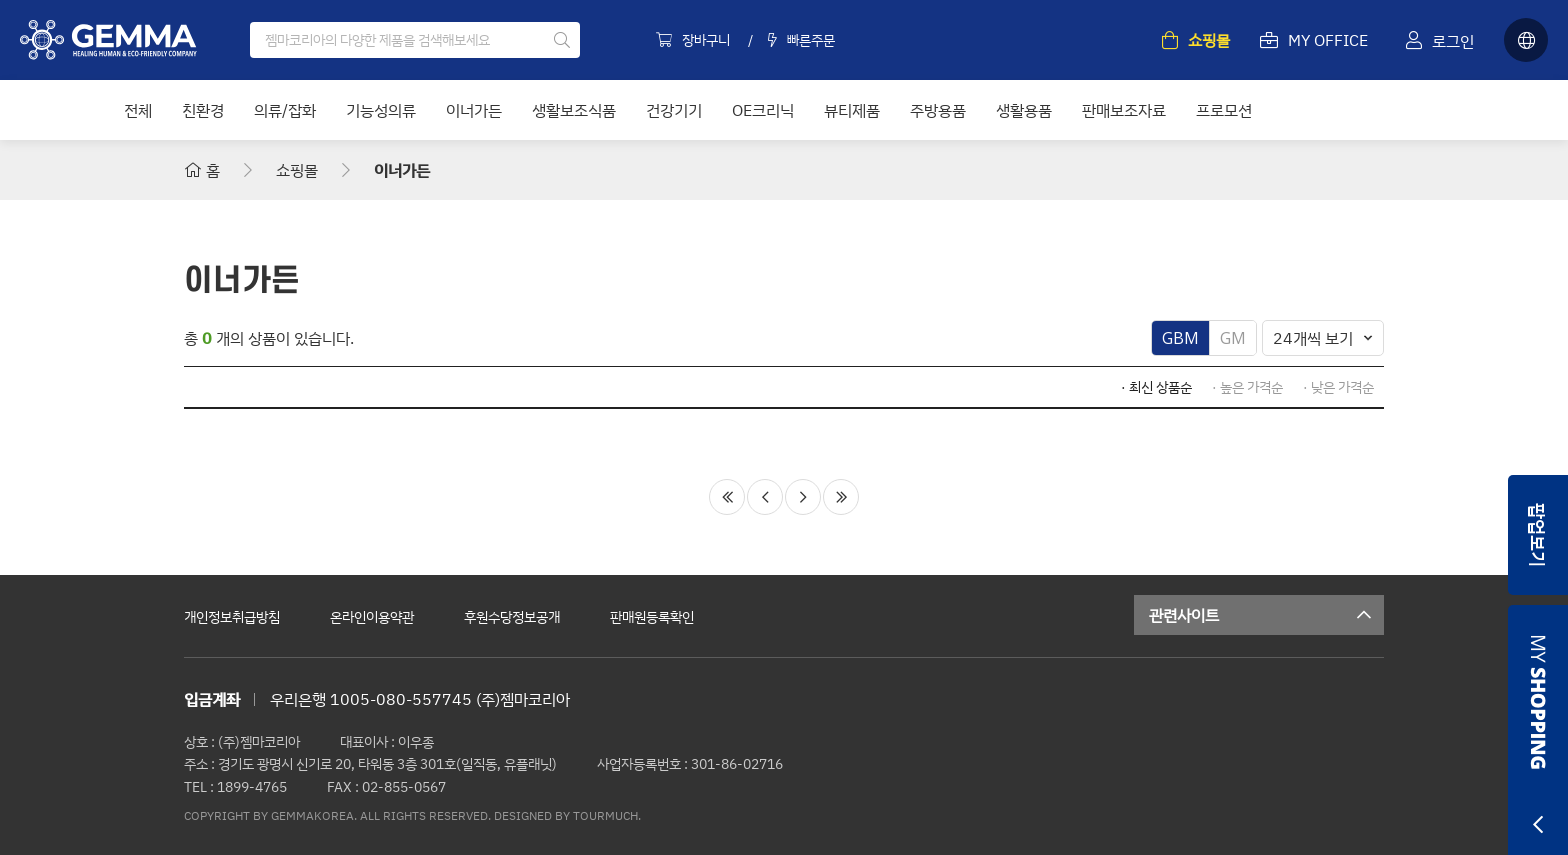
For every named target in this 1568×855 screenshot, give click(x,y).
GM (1233, 338)
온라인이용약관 (372, 616)
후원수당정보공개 (512, 616)
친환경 (203, 110)
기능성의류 (381, 110)
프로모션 (1224, 110)
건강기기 (674, 110)
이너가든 (474, 110)
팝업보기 (1538, 535)
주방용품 (938, 110)
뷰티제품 (852, 110)
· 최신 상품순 (1156, 386)
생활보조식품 (574, 110)
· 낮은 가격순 (1338, 386)
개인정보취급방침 (232, 616)
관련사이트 (1266, 615)
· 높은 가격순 (1247, 386)
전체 (138, 110)
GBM (1180, 338)
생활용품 (1024, 110)
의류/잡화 (285, 110)
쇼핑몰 (297, 170)
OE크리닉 (763, 110)
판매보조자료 (1124, 110)
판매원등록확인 (652, 616)
